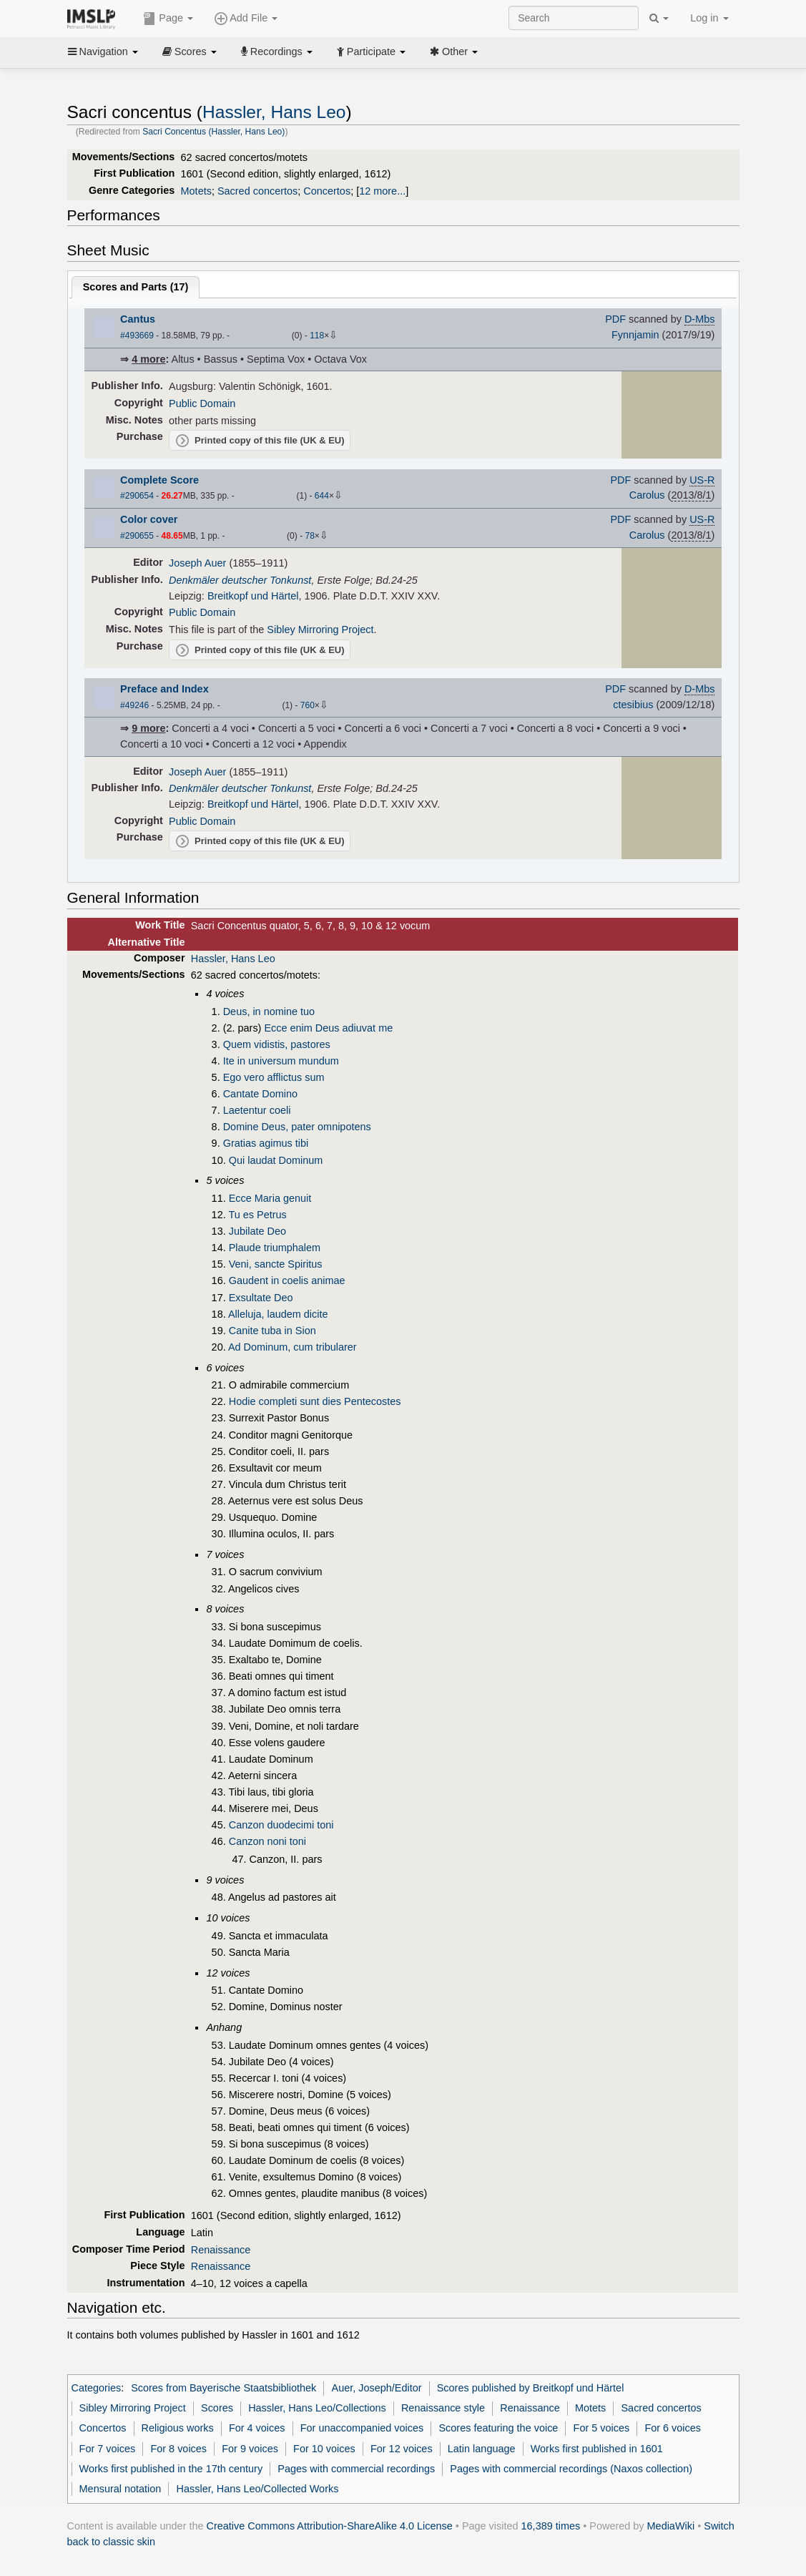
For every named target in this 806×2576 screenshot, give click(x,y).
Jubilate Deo (257, 1231)
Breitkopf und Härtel (253, 596)
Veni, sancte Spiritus (276, 1264)
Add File (246, 18)
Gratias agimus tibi (266, 1143)
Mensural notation (120, 2488)
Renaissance (220, 2250)
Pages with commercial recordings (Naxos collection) (571, 2468)
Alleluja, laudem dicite (278, 1314)
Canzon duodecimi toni (281, 1825)
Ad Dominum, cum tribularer (292, 1347)
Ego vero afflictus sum (274, 1077)
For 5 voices (602, 2428)
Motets (196, 191)
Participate (371, 51)
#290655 (137, 536)
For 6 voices (672, 2428)
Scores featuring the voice (498, 2428)
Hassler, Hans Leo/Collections (317, 2408)
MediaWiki (671, 2526)
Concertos (326, 191)
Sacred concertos (257, 191)
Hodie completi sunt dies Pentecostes (315, 1401)
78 (309, 536)
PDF (615, 319)
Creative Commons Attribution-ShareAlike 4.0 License (330, 2526)
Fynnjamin (635, 335)
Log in (709, 18)
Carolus (647, 495)
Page (168, 18)
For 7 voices (107, 2448)
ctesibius (633, 704)
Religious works (178, 2428)
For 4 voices (257, 2428)
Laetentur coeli (257, 1110)
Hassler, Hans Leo (273, 112)
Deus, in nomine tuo (269, 1011)
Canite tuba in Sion (272, 1330)
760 (307, 705)
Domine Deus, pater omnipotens (297, 1126)
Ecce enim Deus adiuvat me (328, 1028)
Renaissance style (443, 2408)
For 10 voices (324, 2448)
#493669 (137, 335)
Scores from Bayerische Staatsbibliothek (223, 2388)
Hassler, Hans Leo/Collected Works (258, 2488)
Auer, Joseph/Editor (377, 2388)
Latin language (482, 2448)
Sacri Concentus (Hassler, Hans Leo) (213, 132)
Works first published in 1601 (597, 2448)
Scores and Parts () (136, 287)
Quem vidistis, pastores (276, 1044)
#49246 (134, 705)
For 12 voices (401, 2448)
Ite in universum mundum (281, 1061)
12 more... (382, 191)
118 (317, 335)
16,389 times (551, 2526)
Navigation (103, 51)
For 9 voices (250, 2448)
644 (322, 496)
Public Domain (202, 403)
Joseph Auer (197, 563)
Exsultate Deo (261, 1297)
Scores (189, 51)
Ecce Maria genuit (270, 1198)
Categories (97, 2388)
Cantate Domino (260, 1094)
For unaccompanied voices (362, 2428)
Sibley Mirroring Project (320, 629)
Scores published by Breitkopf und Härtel (530, 2388)
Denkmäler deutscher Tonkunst (240, 580)
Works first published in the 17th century (171, 2468)
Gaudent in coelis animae (287, 1280)
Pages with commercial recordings (356, 2468)
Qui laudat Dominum (276, 1160)
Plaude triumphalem (274, 1247)
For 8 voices (178, 2448)
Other (454, 51)
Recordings (277, 51)
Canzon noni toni (267, 1841)
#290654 (137, 496)
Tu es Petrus (257, 1214)
